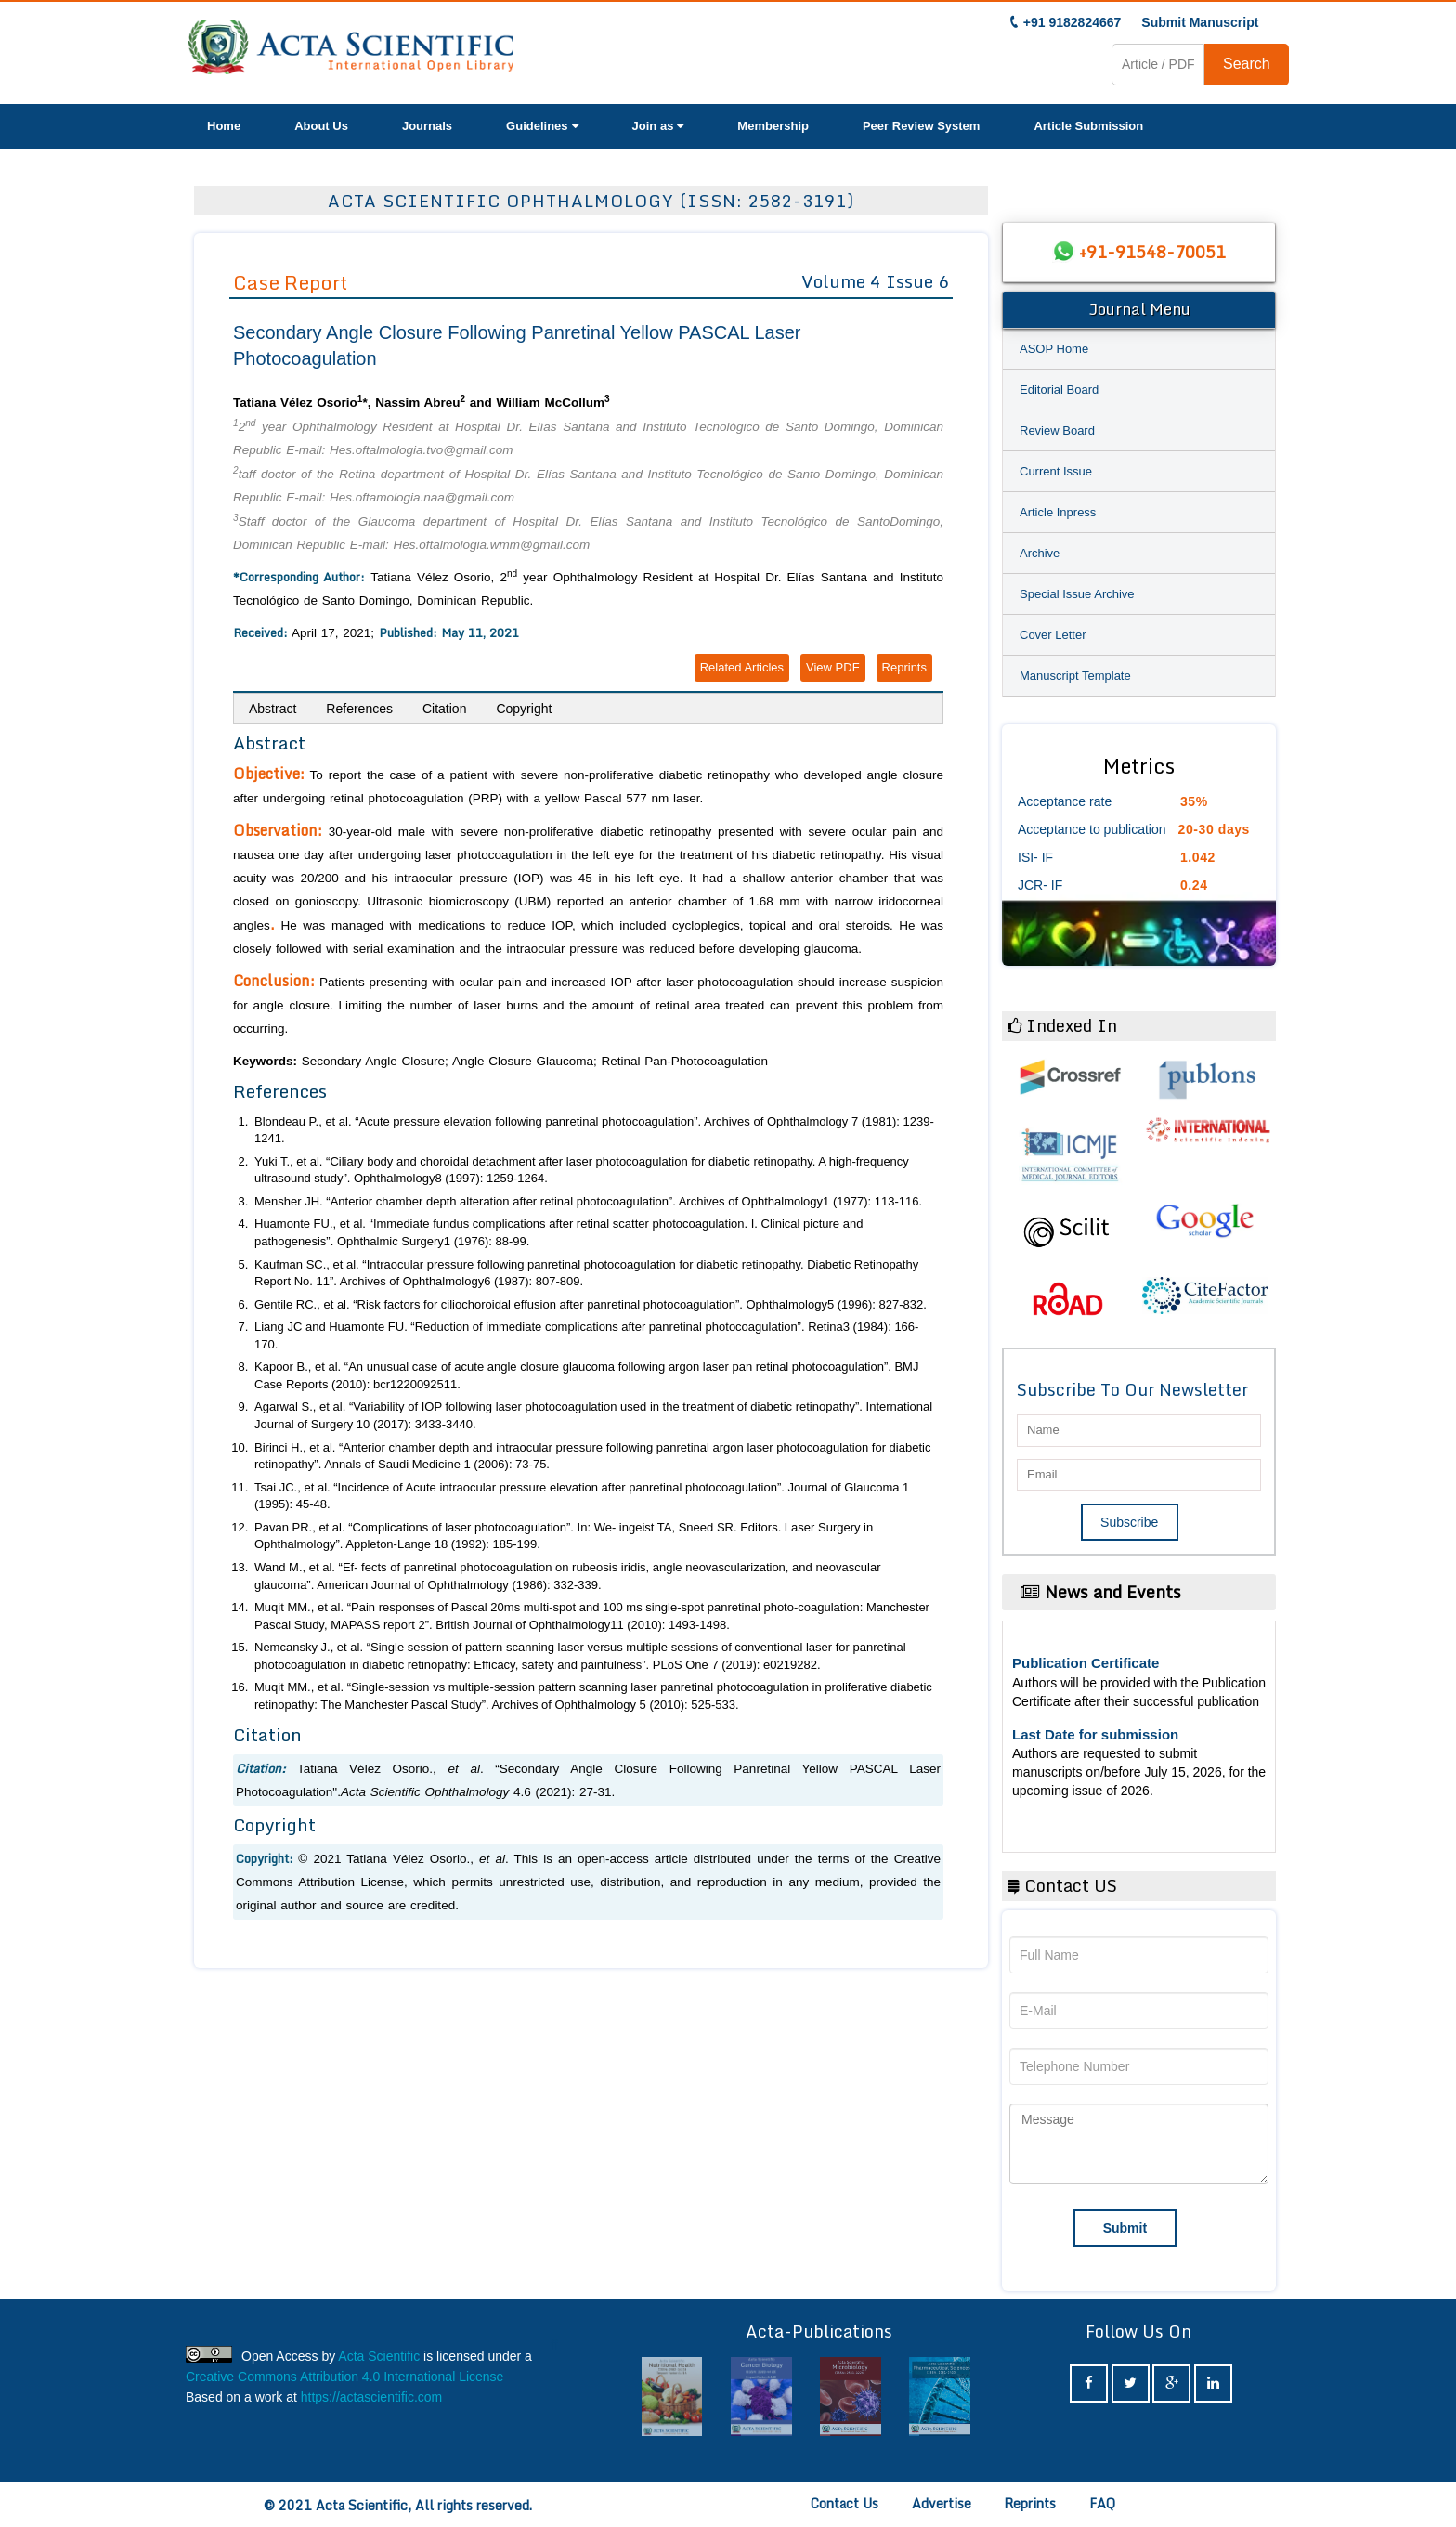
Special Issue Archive (1077, 594)
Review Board (1057, 430)
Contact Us (844, 2503)
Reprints (904, 667)
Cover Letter (1053, 635)
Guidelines (542, 126)
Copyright (524, 708)
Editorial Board (1059, 390)
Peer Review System (921, 126)
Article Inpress (1058, 512)
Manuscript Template (1075, 676)
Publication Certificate (1085, 1663)
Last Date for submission (1095, 1734)
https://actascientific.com (372, 2397)
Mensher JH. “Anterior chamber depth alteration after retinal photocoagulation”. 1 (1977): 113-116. (588, 1201)
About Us (321, 126)
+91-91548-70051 (1152, 252)
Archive (1040, 553)
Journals (427, 126)
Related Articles (742, 667)
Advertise (941, 2503)
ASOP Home (1054, 349)
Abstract (272, 708)
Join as (658, 126)
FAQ (1102, 2503)
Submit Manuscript (1199, 22)
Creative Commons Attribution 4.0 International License (344, 2376)
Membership (773, 126)
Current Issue (1056, 471)
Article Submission (1088, 126)
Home (223, 126)
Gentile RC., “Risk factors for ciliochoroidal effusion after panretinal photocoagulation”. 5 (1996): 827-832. (590, 1304)
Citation (444, 708)
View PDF (833, 667)
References (359, 708)
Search (1246, 64)
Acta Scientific (379, 2356)
